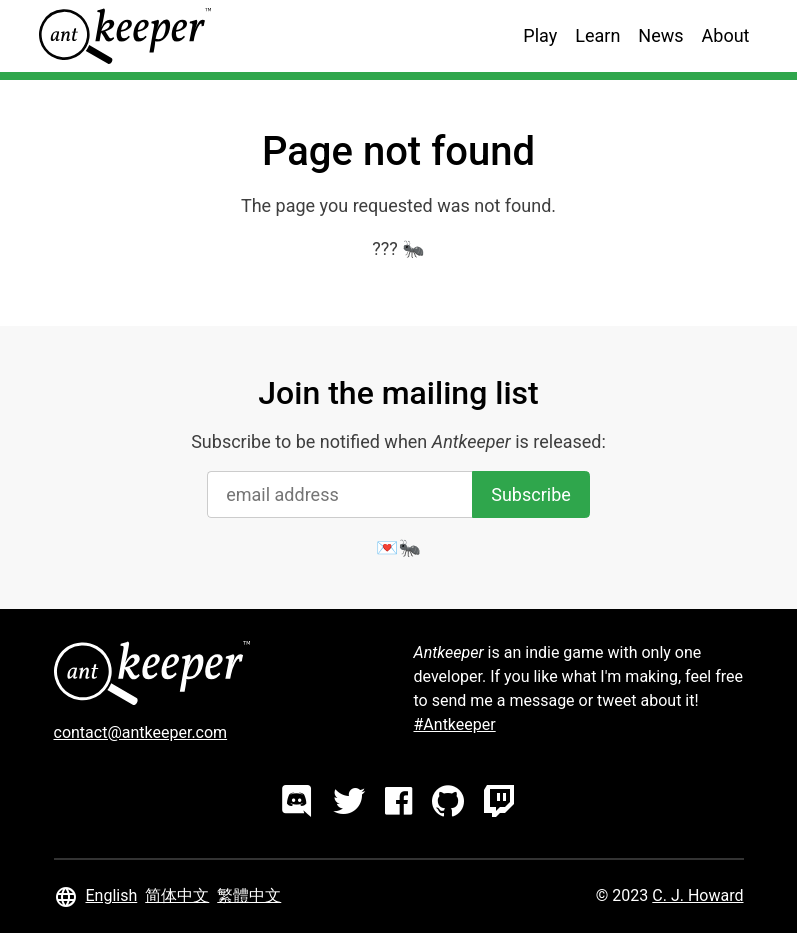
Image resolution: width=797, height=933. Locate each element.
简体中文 (177, 895)
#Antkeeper (455, 724)
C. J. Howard (697, 895)
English (112, 895)
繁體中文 (249, 895)
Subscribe (531, 494)
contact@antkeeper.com (141, 732)
